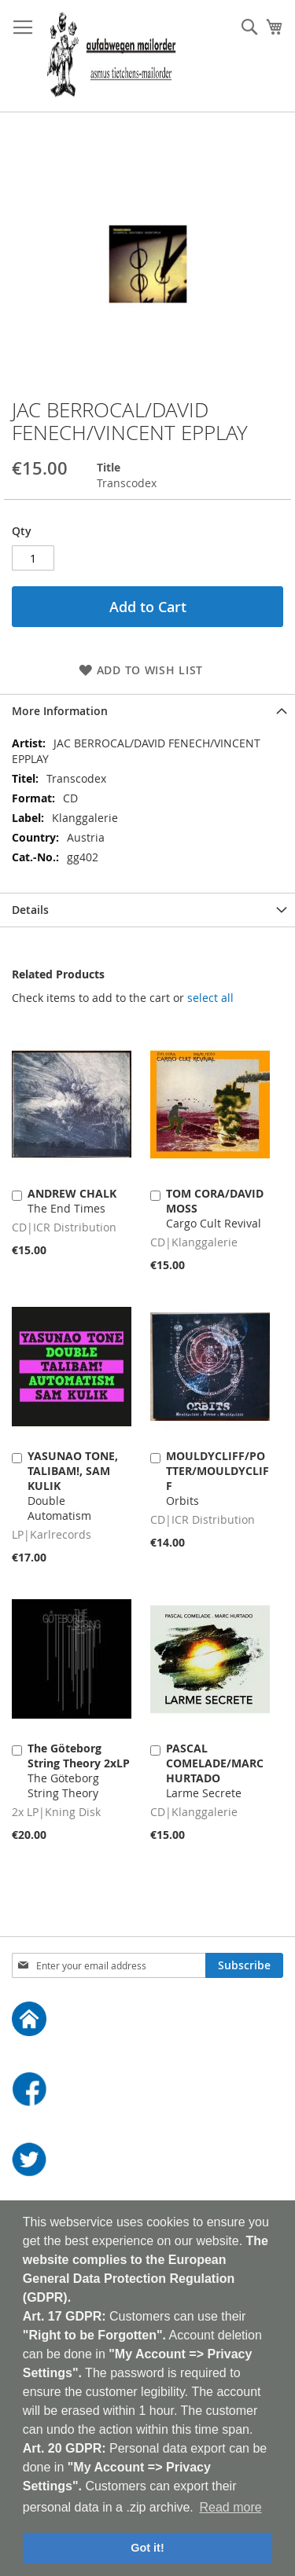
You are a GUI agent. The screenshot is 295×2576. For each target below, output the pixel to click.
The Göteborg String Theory (79, 1770)
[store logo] (111, 56)
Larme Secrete (215, 1770)
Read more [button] (230, 2507)
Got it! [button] (147, 2547)
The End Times (72, 1201)
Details (30, 909)
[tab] (147, 711)
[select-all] (210, 998)
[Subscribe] (244, 1965)
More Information (60, 710)
